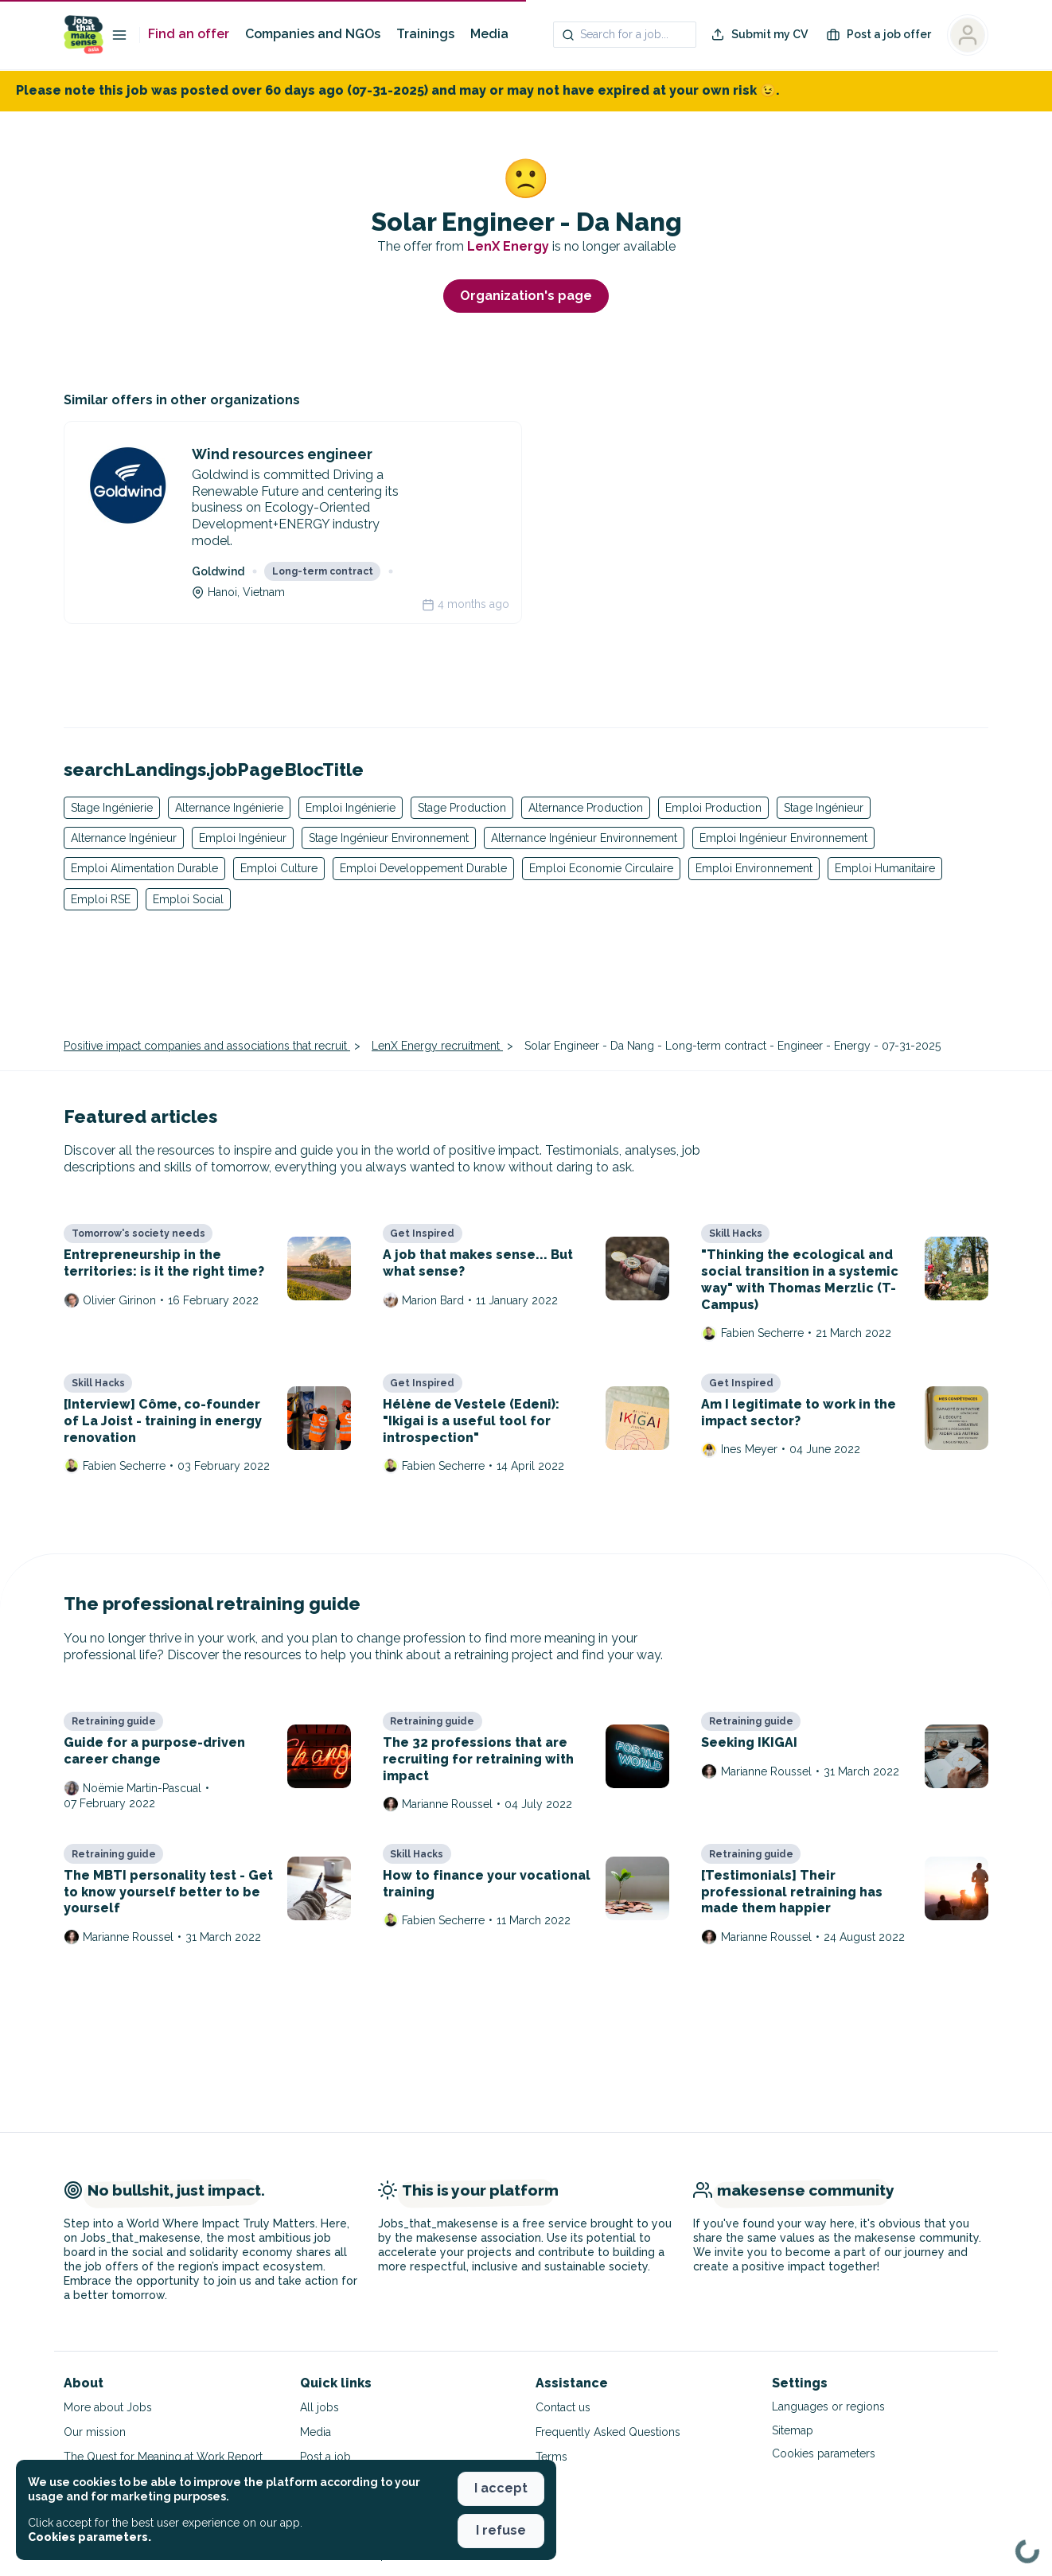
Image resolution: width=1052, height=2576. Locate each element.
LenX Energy (509, 246)
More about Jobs (108, 2407)
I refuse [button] (501, 2530)
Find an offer (188, 33)
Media (489, 33)
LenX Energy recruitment (437, 1045)
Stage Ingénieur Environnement (389, 838)
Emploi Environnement (753, 868)
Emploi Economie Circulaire (601, 868)
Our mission (95, 2432)
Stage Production (462, 807)
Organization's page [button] (526, 295)
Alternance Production (585, 807)
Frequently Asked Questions (608, 2432)
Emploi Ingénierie (350, 807)
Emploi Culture (279, 868)
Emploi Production (713, 807)
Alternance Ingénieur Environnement (584, 838)
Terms (551, 2456)
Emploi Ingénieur (242, 838)
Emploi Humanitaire (885, 868)
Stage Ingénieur (823, 807)
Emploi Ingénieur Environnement (783, 838)
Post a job (325, 2456)
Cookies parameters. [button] (89, 2537)
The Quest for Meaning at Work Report (163, 2456)
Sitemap (792, 2430)
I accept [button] (501, 2488)
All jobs (319, 2407)
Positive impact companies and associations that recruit (207, 1045)
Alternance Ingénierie (229, 807)
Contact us (563, 2407)
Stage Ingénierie (112, 807)
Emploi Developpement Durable (423, 868)
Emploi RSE (101, 899)
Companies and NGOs (312, 33)
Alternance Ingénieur (124, 838)
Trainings (425, 33)
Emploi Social (188, 899)
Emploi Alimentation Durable (144, 868)
